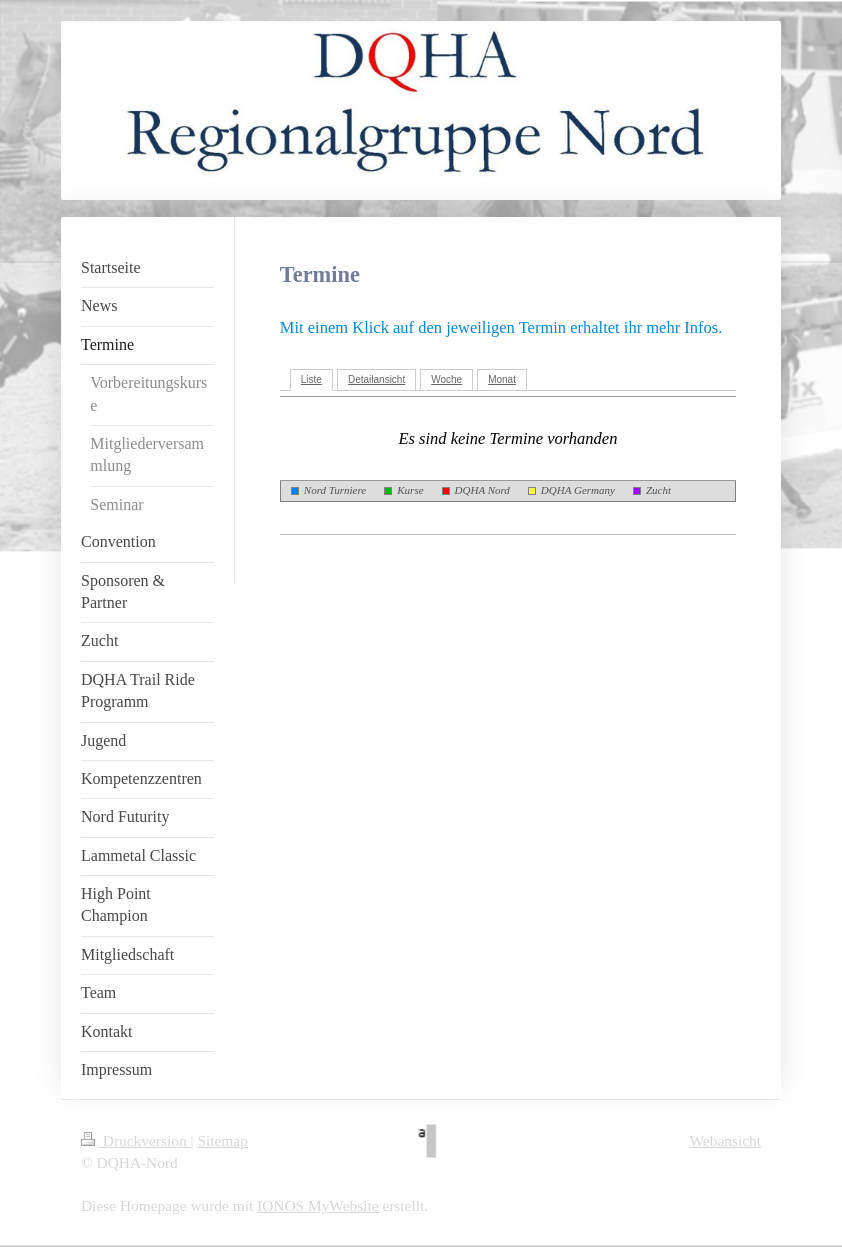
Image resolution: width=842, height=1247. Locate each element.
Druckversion (135, 1140)
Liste (311, 379)
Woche (446, 379)
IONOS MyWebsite (317, 1205)
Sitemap (222, 1140)
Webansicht (725, 1140)
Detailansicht (376, 379)
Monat (502, 379)
